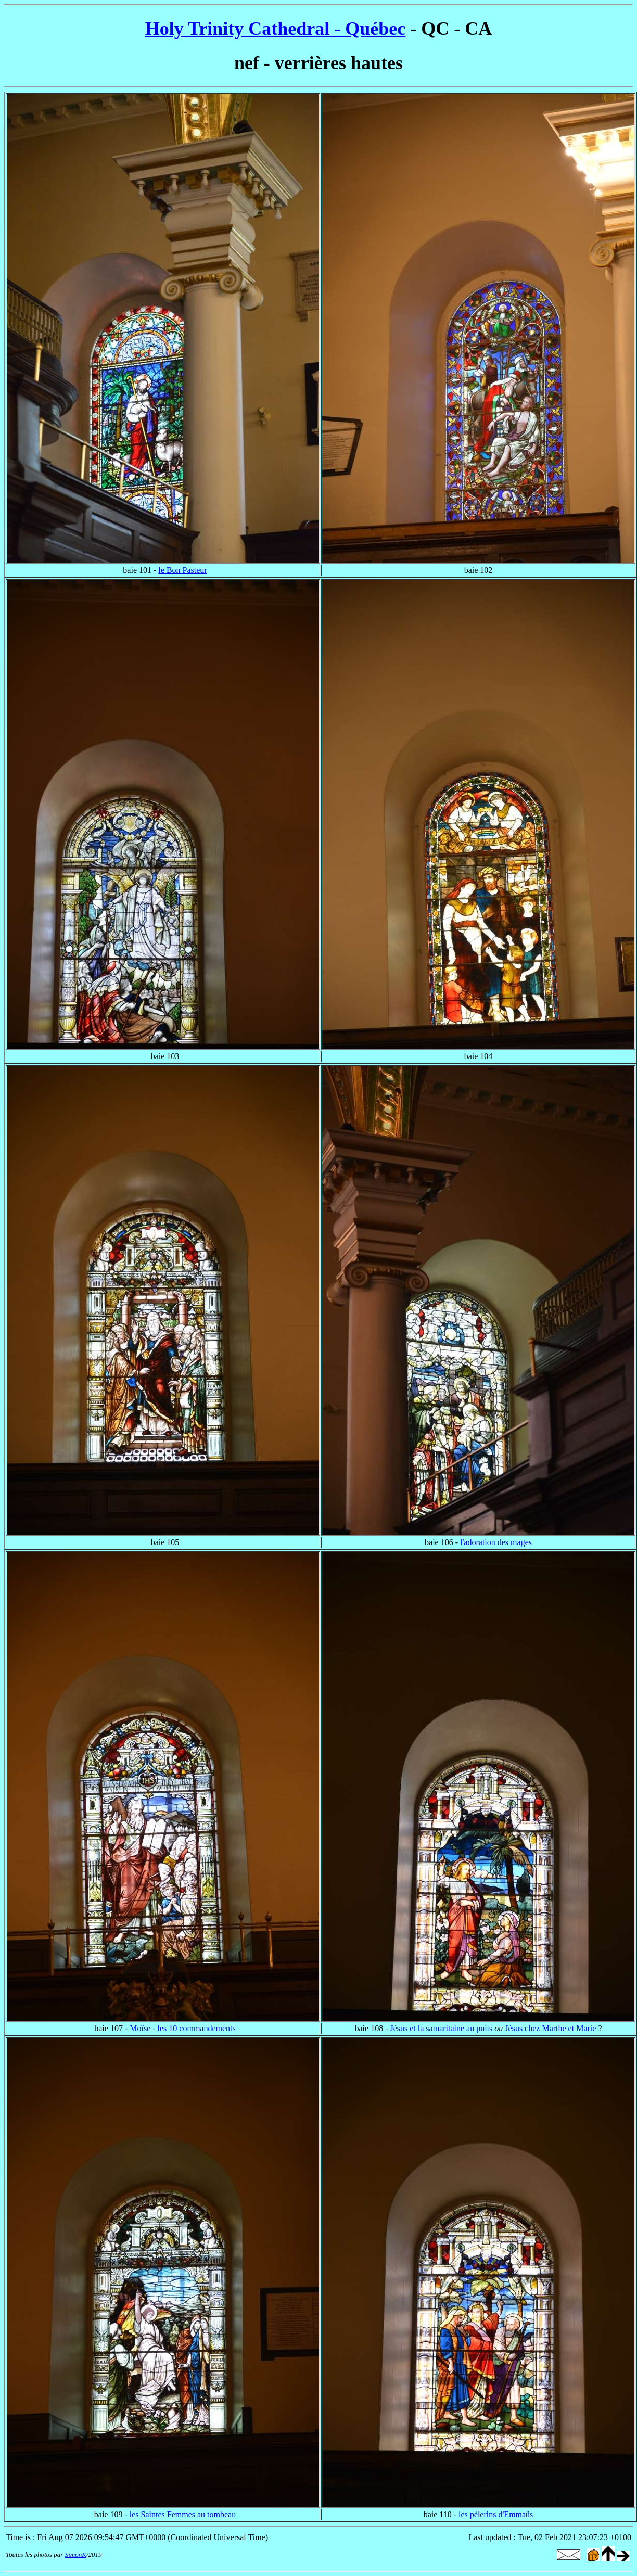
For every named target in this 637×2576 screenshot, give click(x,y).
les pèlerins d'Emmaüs (495, 2514)
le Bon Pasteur (182, 570)
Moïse (140, 2028)
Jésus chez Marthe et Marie (550, 2028)
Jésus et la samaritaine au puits (441, 2028)
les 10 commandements (197, 2028)
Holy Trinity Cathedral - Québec (275, 28)
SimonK (75, 2554)
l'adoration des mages (496, 1542)
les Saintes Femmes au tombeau (183, 2514)
